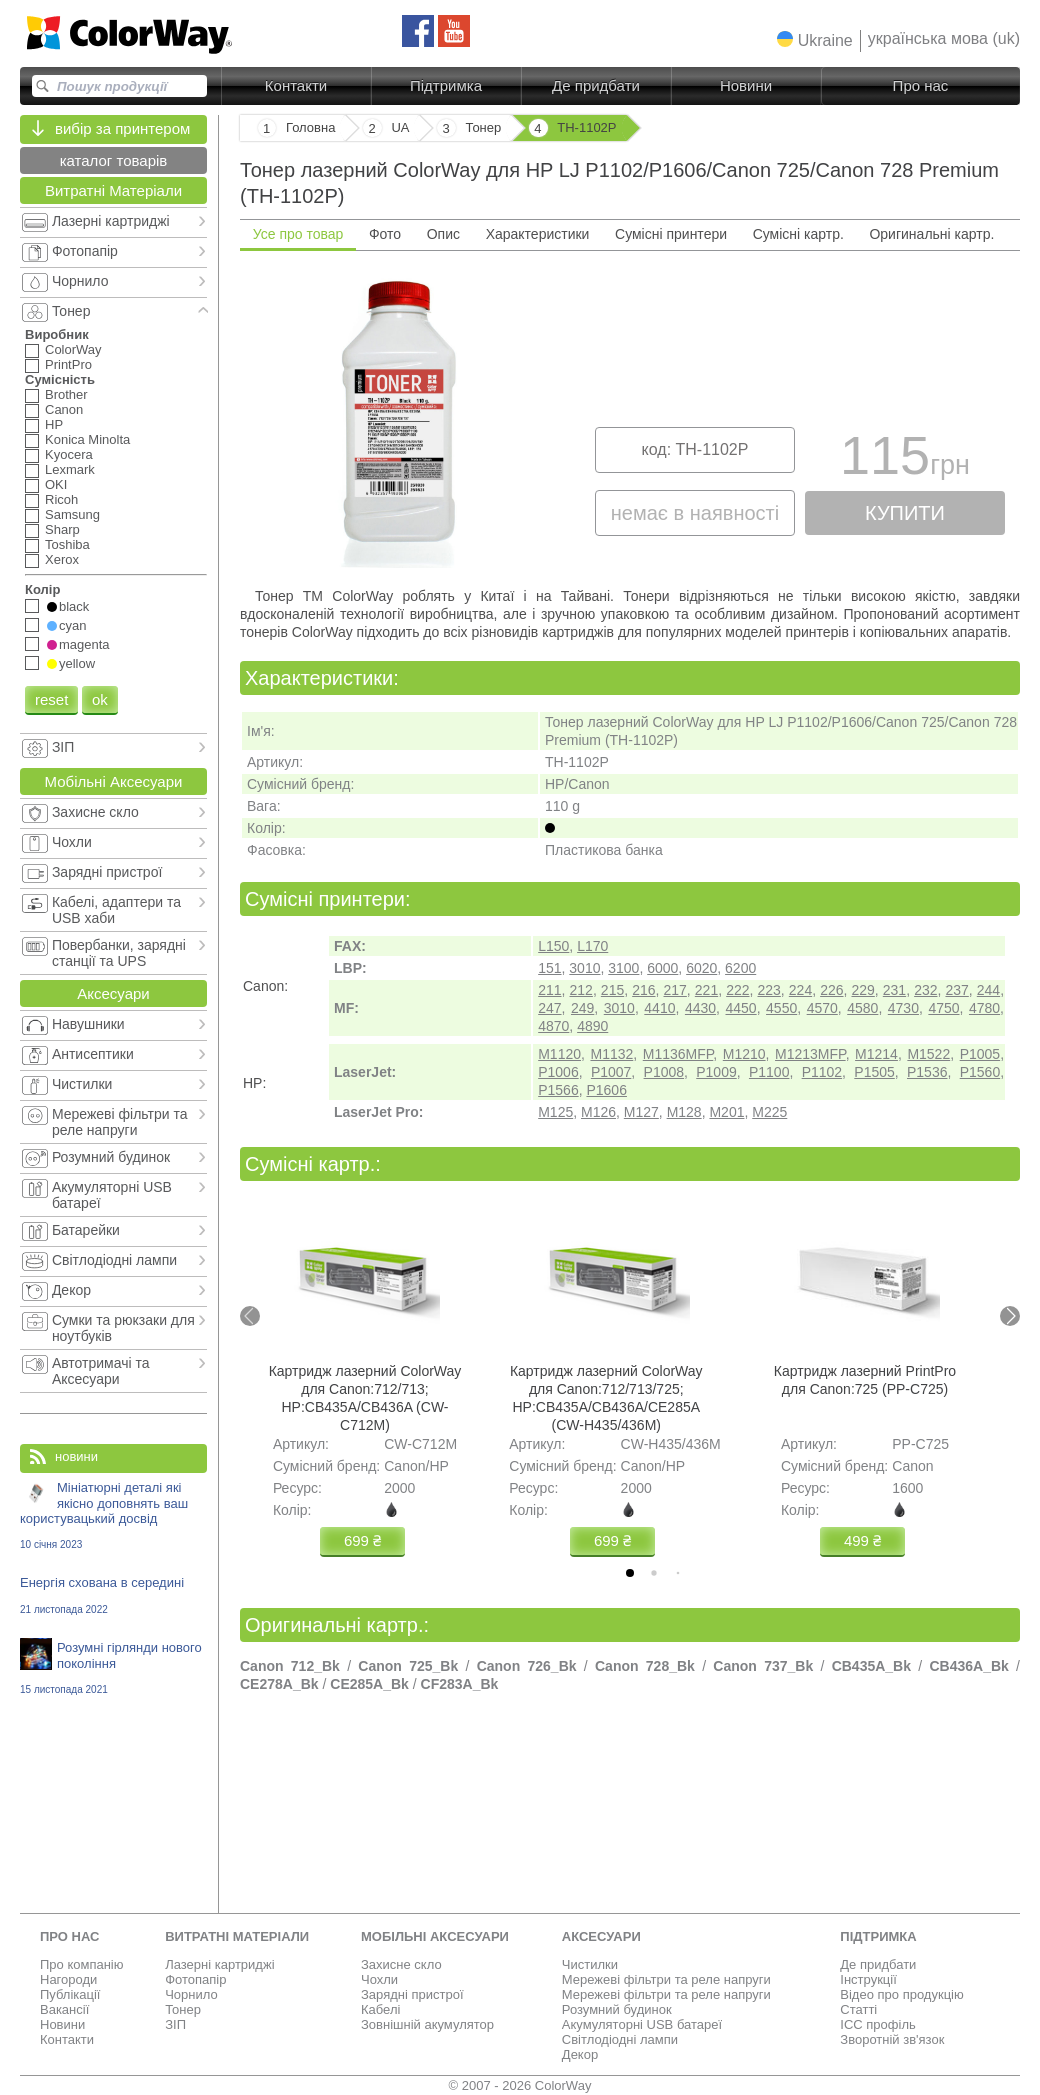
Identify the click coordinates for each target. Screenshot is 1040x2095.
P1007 (611, 1072)
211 (549, 990)
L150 (553, 946)
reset (51, 699)
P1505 (874, 1072)
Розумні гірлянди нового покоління (113, 1667)
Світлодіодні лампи (620, 2039)
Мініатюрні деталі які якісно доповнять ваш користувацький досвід (113, 1515)
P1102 (822, 1072)
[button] (815, 40)
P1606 (606, 1090)
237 (956, 990)
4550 (781, 1008)
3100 (623, 968)
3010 (584, 968)
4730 (903, 1008)
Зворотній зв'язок (892, 2039)
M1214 (876, 1054)
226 (831, 990)
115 (905, 460)
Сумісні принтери (671, 234)
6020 (701, 968)
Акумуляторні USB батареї (642, 2024)
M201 (726, 1112)
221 (706, 990)
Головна (310, 127)
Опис (443, 234)
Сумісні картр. (798, 234)
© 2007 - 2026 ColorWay (520, 2085)
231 (894, 990)
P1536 (927, 1072)
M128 (684, 1112)
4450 (740, 1008)
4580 (862, 1008)
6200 (740, 968)
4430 (700, 1008)
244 (988, 990)
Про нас (921, 85)
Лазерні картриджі (219, 1964)
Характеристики (538, 234)
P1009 (716, 1072)
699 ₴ (362, 1540)
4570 (822, 1008)
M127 (641, 1112)
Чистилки (590, 1964)
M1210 (744, 1054)
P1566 (558, 1090)
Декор (580, 2054)
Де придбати (596, 85)
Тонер (183, 2009)
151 (549, 968)
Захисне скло (401, 1964)
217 (675, 990)
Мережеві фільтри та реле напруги (666, 1979)
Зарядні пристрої (412, 1994)
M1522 (928, 1054)
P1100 (769, 1072)
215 (612, 990)
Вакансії (64, 2009)
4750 (943, 1008)
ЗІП (175, 2024)
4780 (984, 1008)
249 (582, 1008)
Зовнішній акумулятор (427, 2024)
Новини (746, 85)
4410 (659, 1008)
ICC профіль (877, 2024)
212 (581, 990)
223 (768, 990)
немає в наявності (695, 513)
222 (737, 990)
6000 (662, 968)
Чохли (379, 1979)
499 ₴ (862, 1540)
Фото (385, 234)
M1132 (611, 1054)
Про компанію (82, 1964)
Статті (858, 2009)
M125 (555, 1112)
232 (925, 990)
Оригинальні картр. (931, 234)
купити (905, 513)
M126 (598, 1112)
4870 (553, 1026)
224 (800, 990)
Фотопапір (195, 1979)
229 (862, 990)
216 (643, 990)
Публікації (70, 1994)
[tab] (630, 1573)
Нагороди (68, 1979)
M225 (769, 1112)
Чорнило (191, 1994)
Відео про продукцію (901, 1994)
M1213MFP (810, 1054)
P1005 (980, 1054)
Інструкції (868, 1979)
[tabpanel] (630, 417)
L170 (592, 946)
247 (549, 1008)
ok (100, 699)
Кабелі (380, 2009)
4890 (592, 1026)
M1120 (559, 1054)
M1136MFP (678, 1054)
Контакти (296, 85)
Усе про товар (298, 234)
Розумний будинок (617, 2009)
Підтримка (446, 85)
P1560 (980, 1072)
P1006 (558, 1072)
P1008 (664, 1072)
